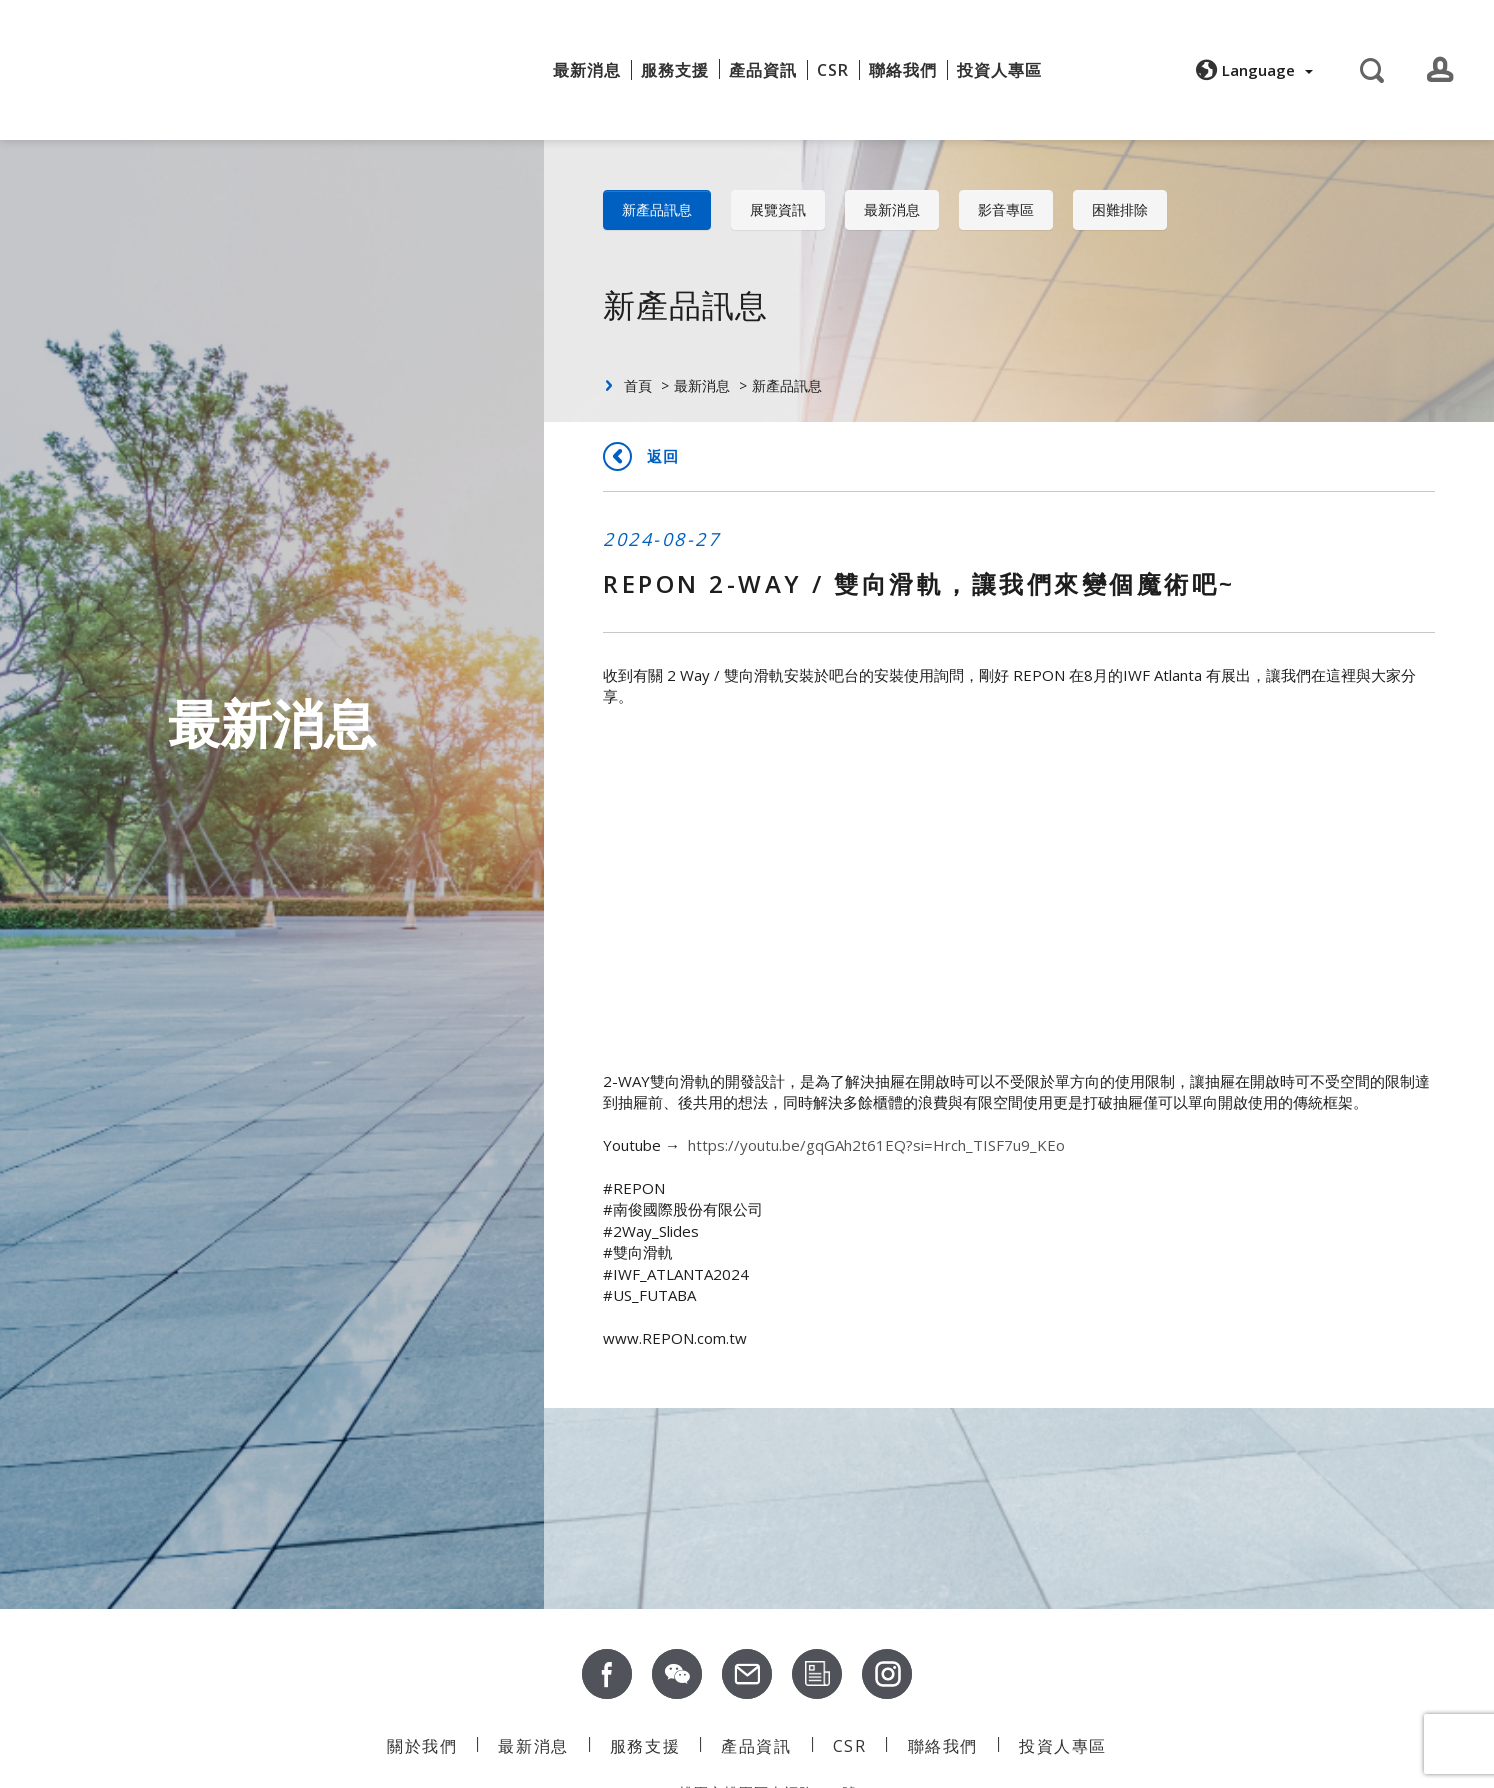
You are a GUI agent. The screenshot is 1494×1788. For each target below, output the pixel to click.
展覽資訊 (778, 209)
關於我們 (499, 62)
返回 (663, 456)
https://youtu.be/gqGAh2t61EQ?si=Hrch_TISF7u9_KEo (876, 1145)
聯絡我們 (903, 70)
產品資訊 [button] (763, 70)
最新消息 (587, 70)
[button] (1251, 70)
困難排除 (1120, 209)
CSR (833, 70)
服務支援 (675, 70)
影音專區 (1006, 209)
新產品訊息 (657, 209)
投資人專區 (999, 70)
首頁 (638, 385)
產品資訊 (756, 1746)
